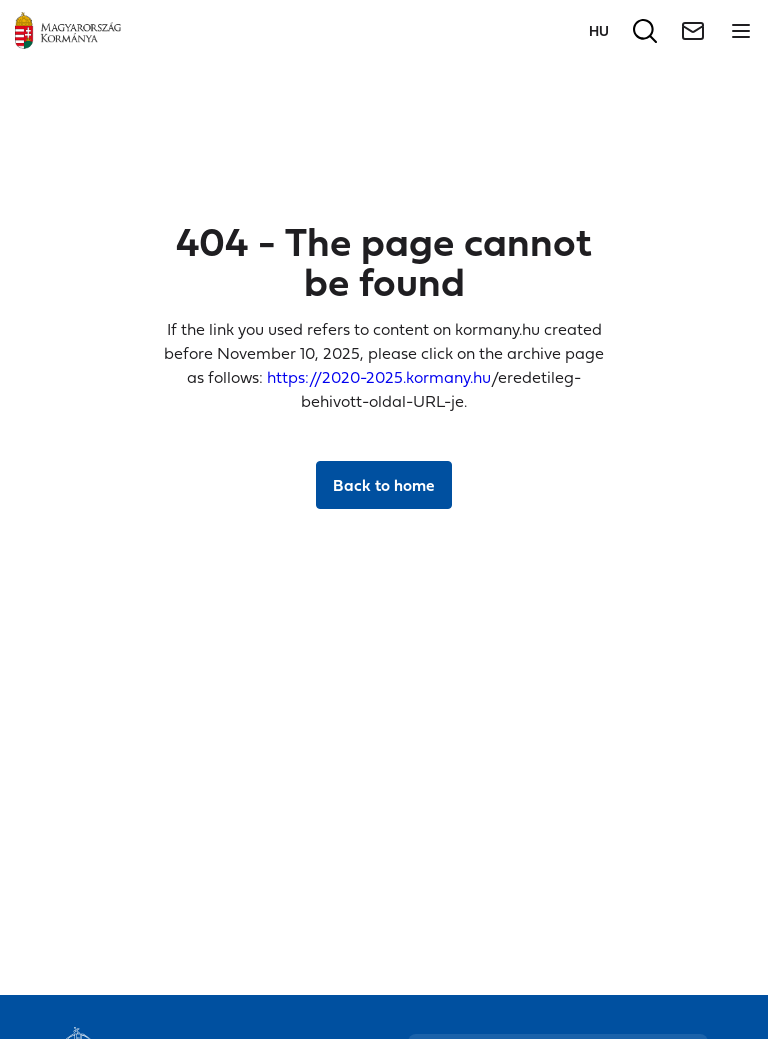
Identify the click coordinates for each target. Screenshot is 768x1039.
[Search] (645, 31)
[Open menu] (741, 31)
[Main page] (68, 30)
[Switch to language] (599, 30)
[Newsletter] (693, 31)
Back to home (384, 485)
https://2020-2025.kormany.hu (379, 377)
